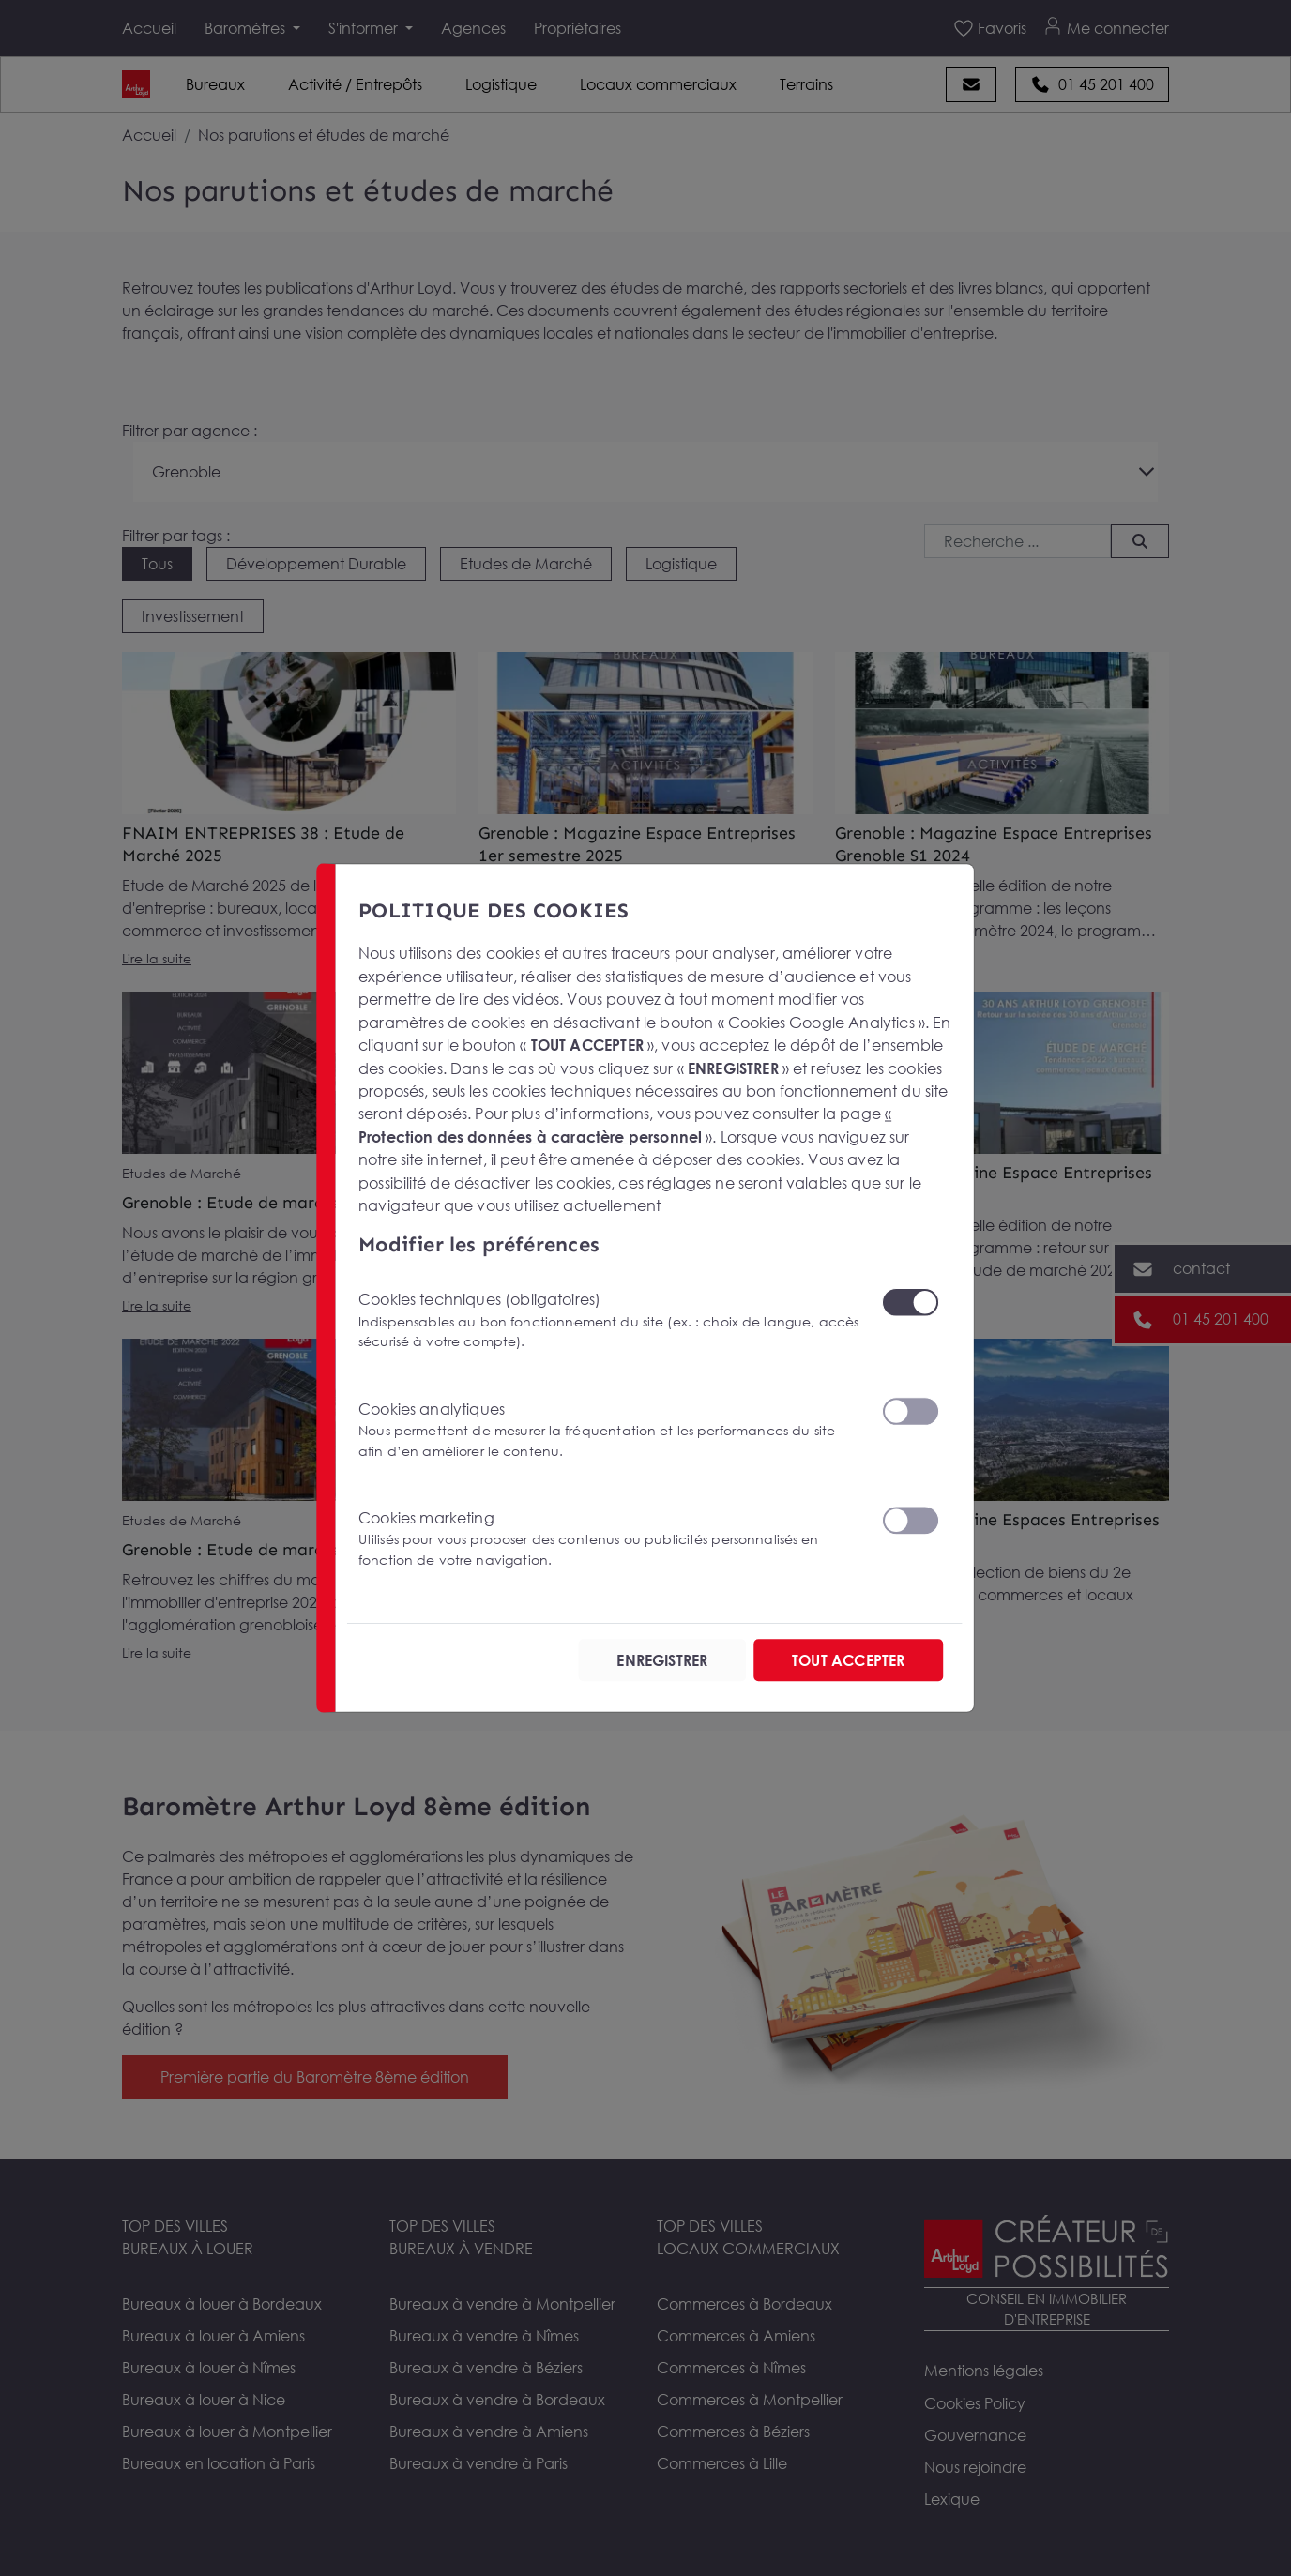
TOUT (848, 1660)
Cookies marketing (608, 1538)
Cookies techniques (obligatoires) (608, 1320)
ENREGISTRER (661, 1660)
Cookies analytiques (608, 1430)
